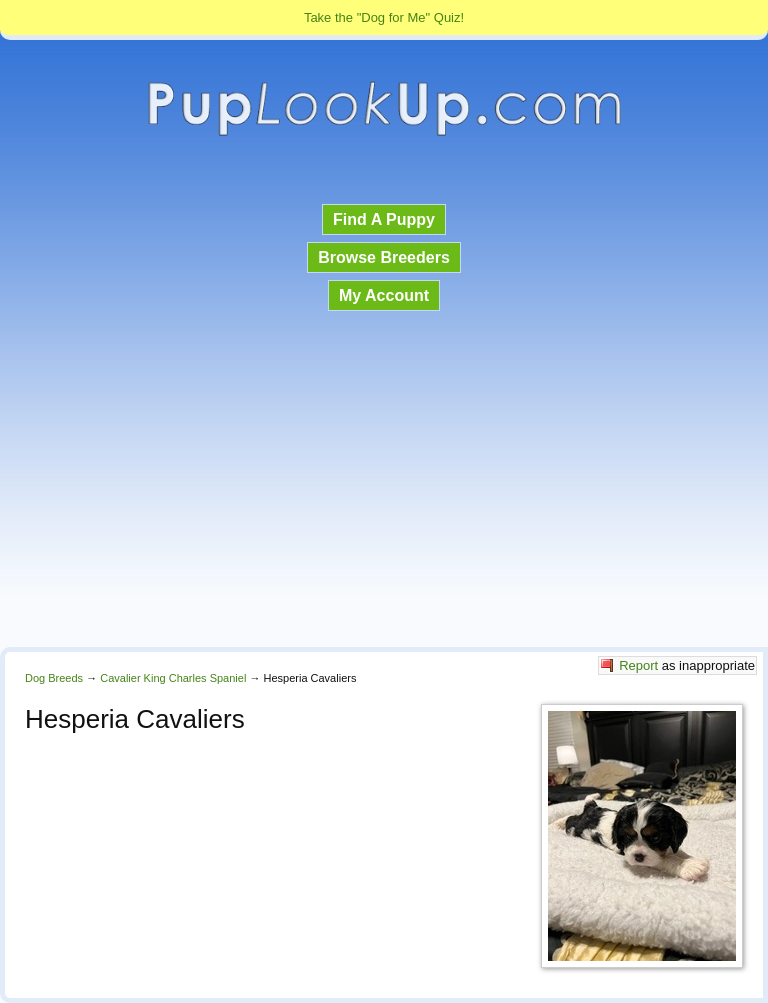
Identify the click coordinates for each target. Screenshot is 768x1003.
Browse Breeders (384, 257)
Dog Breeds (54, 678)
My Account (384, 295)
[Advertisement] (384, 481)
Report (638, 665)
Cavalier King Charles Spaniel (173, 678)
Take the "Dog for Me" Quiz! (384, 17)
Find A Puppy (384, 219)
